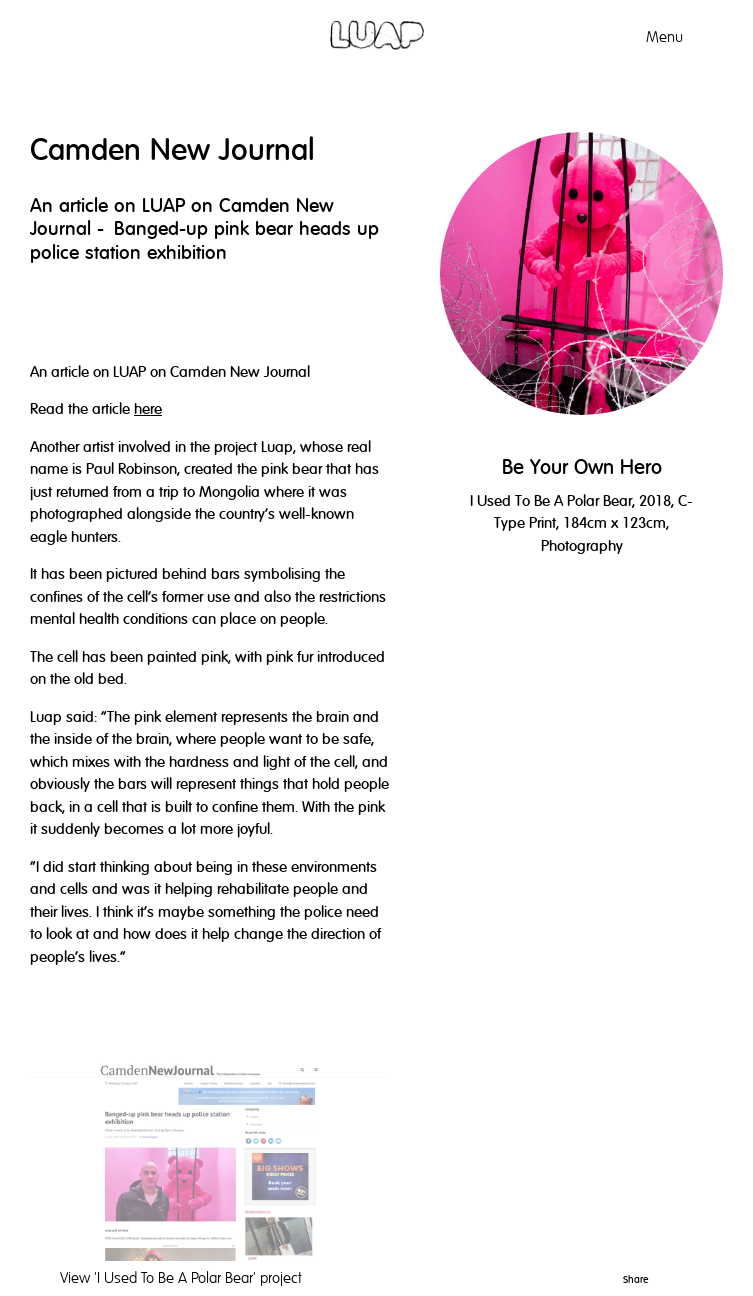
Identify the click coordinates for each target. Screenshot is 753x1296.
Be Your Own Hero (582, 467)
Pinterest (662, 1276)
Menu (664, 37)
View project (181, 1278)
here (148, 409)
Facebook (714, 1276)
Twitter (689, 1276)
